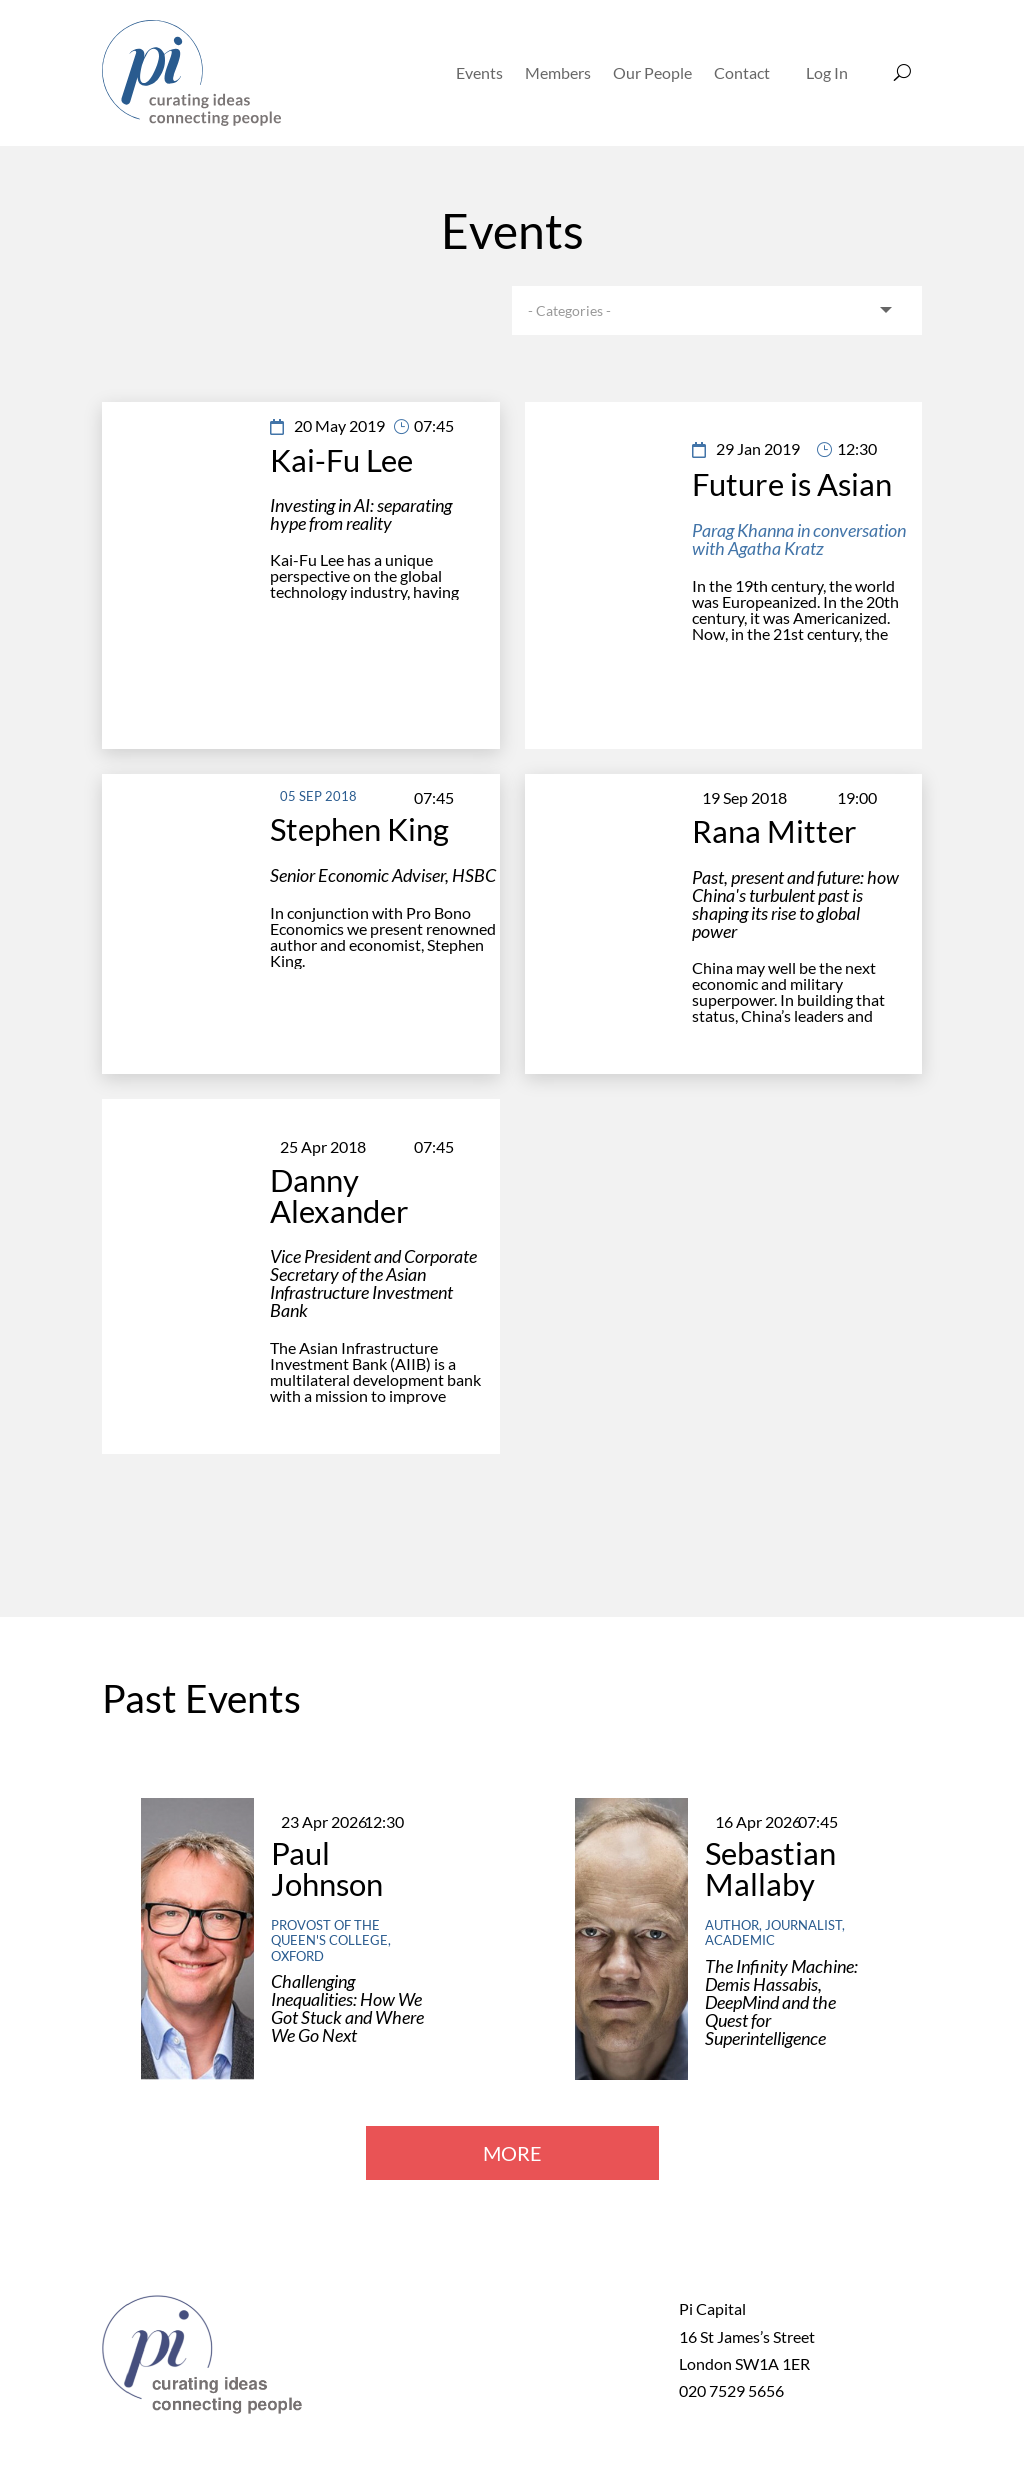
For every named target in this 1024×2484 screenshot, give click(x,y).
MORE (512, 2153)
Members (558, 72)
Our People (652, 72)
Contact (742, 72)
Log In (827, 72)
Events (479, 72)
